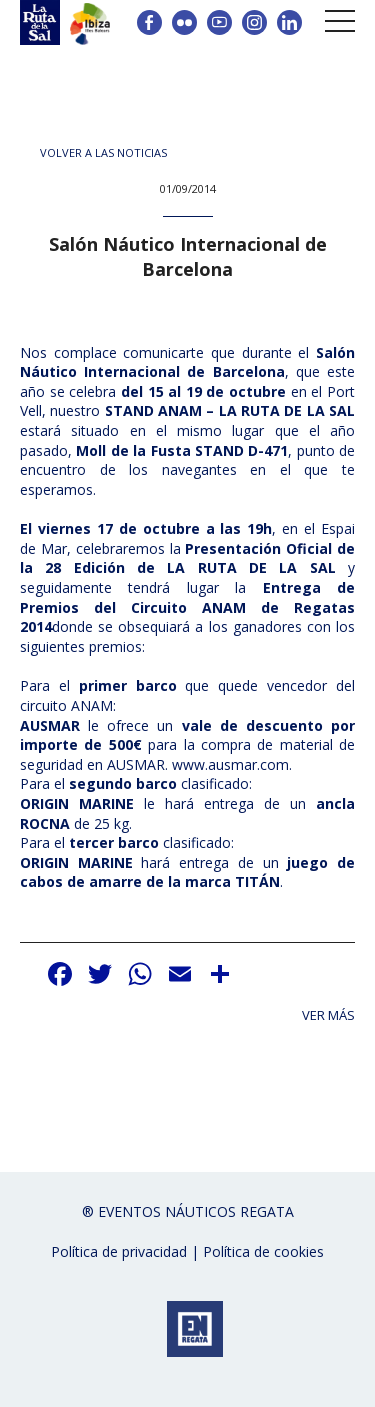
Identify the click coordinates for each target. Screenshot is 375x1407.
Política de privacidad (119, 1251)
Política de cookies (263, 1251)
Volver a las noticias (103, 152)
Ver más (328, 1015)
